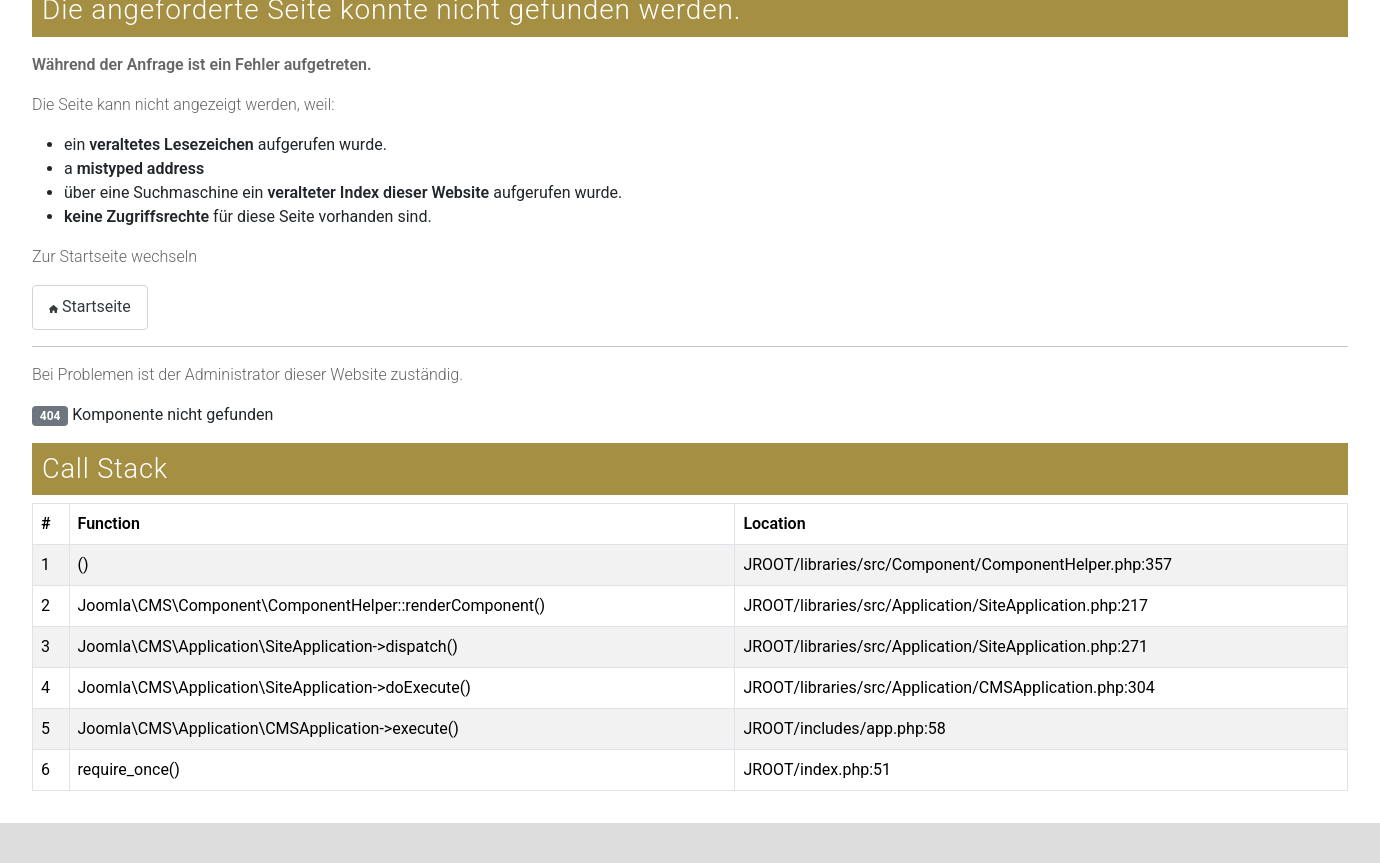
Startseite (90, 306)
